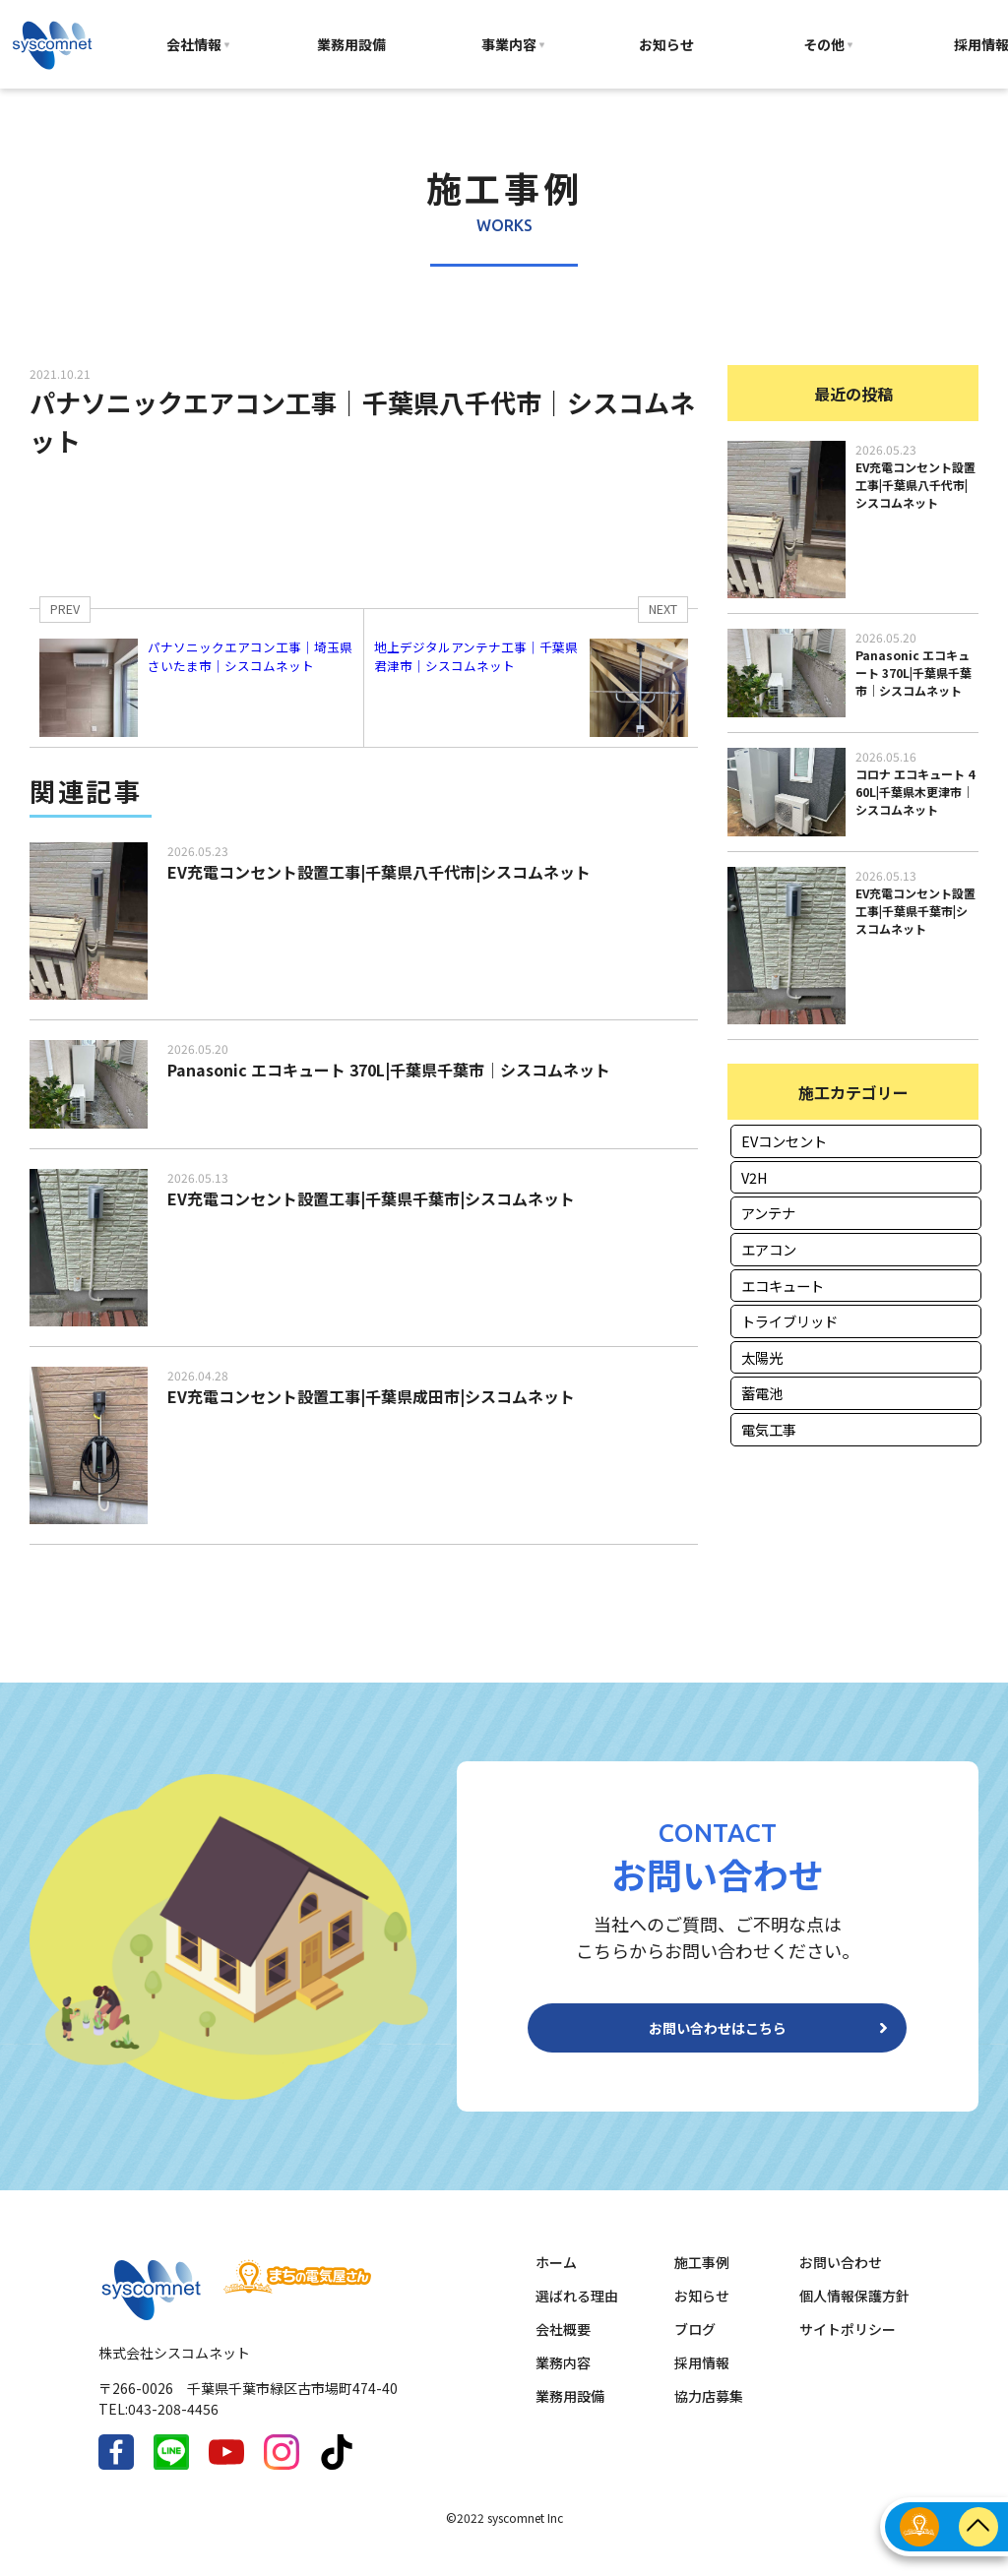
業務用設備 (351, 44)
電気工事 (768, 1429)
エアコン (768, 1249)
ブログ (695, 2345)
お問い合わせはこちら (717, 2036)
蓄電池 (762, 1392)
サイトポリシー (847, 2345)
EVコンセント (784, 1141)
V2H (754, 1177)
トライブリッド (789, 1321)
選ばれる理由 (577, 2311)
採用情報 (701, 2378)
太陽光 (762, 1357)
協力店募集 (708, 2412)
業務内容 (563, 2378)
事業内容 (508, 44)
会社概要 (563, 2345)
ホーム (556, 2278)
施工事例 (701, 2278)
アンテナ (768, 1212)
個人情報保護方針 (854, 2311)
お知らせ (666, 44)
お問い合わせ (840, 2278)
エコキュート (782, 1285)
